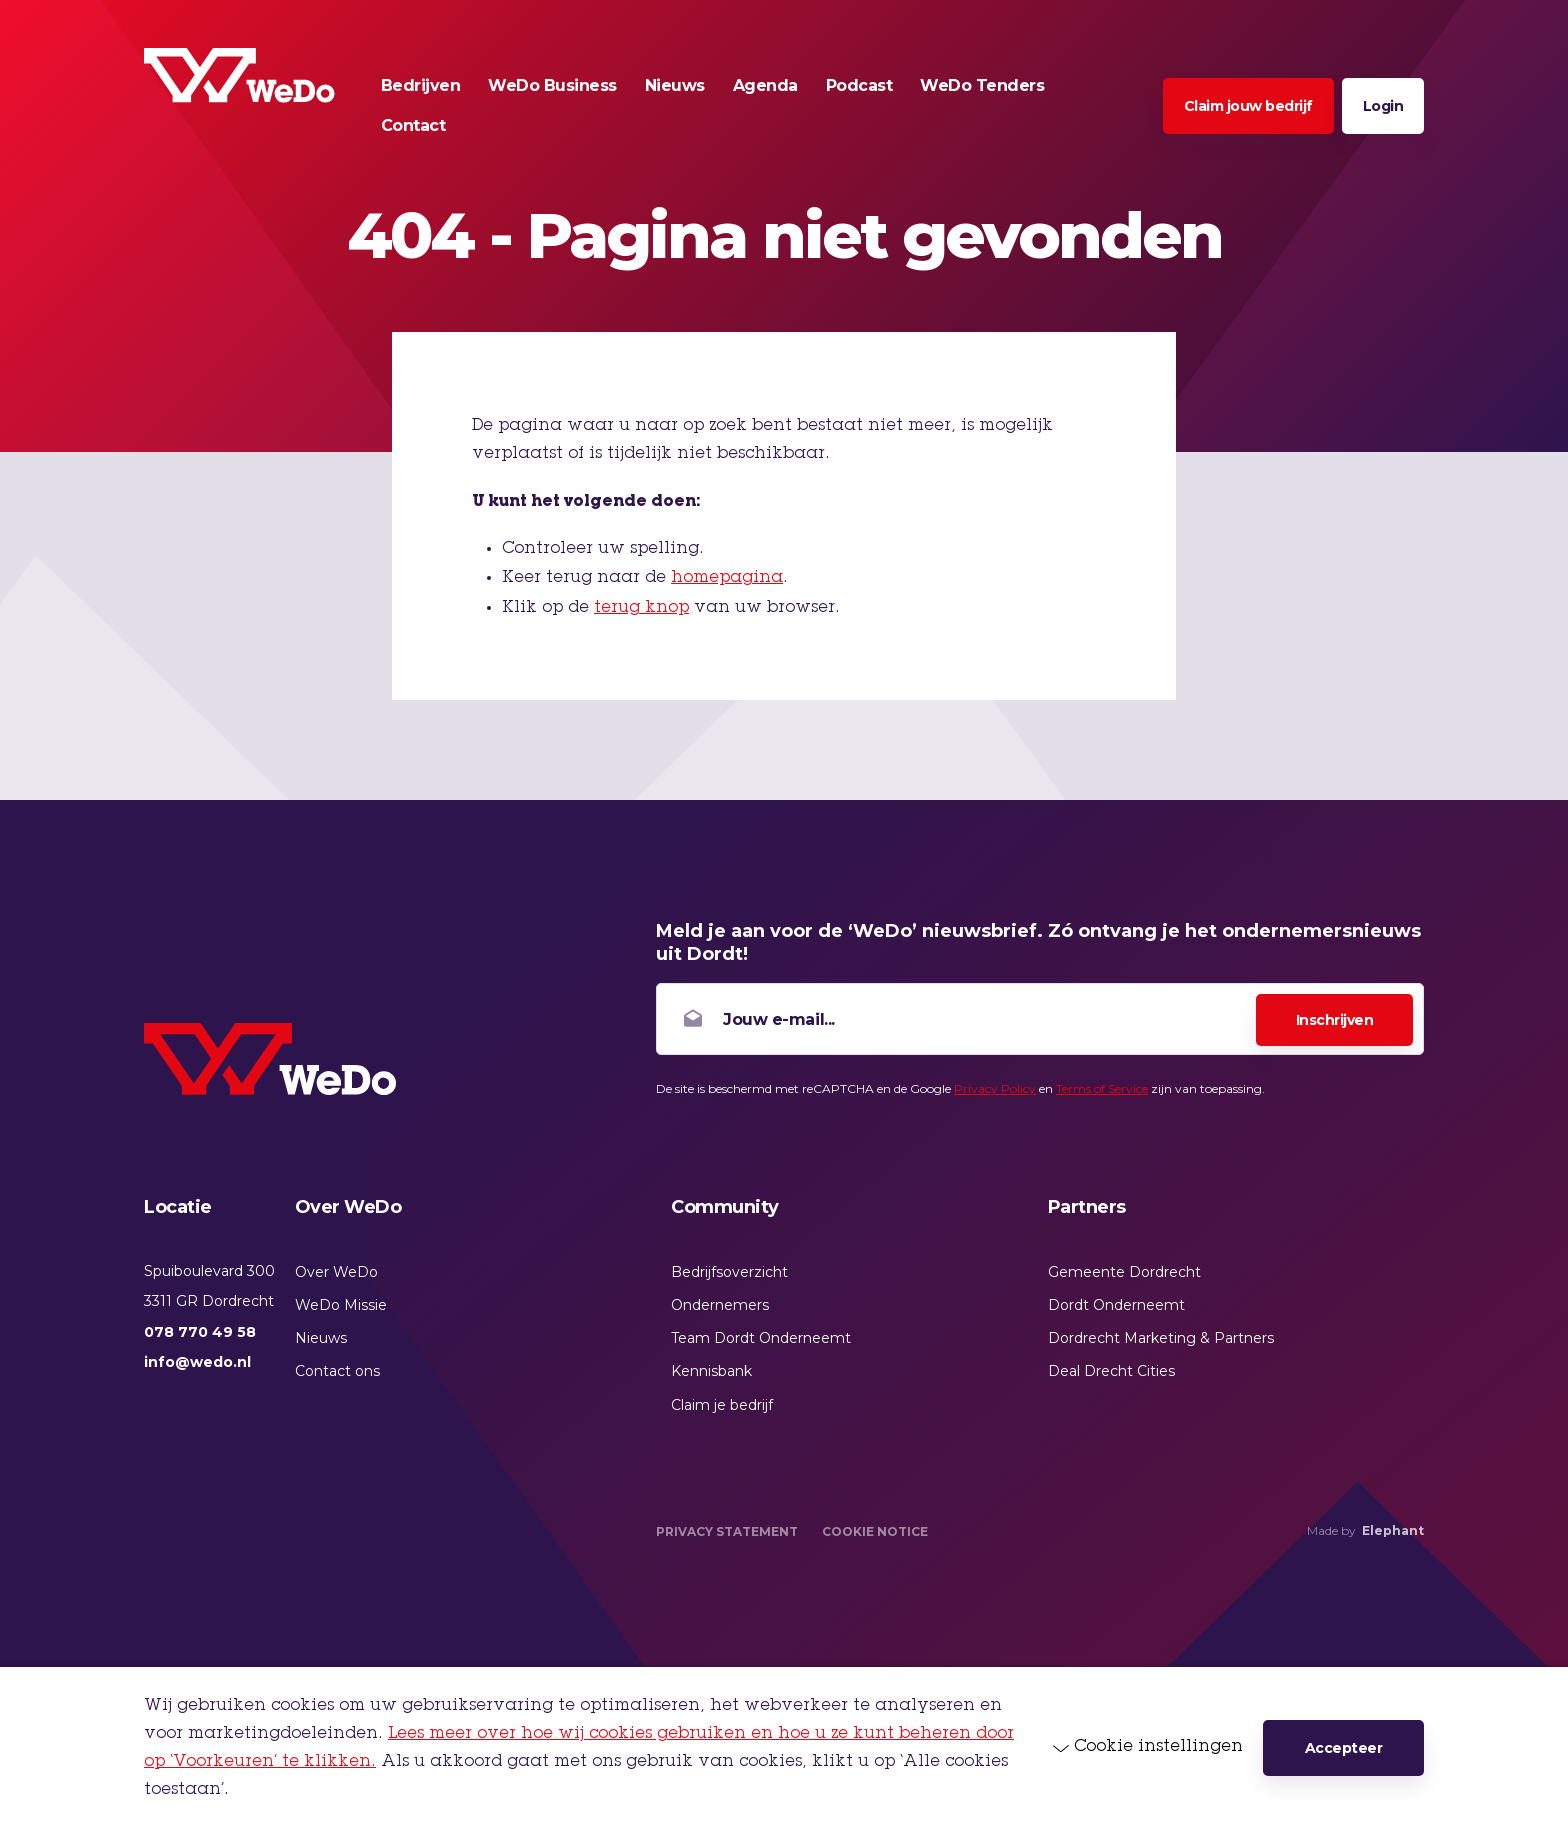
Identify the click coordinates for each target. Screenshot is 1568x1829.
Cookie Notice (875, 1531)
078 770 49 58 (200, 1332)
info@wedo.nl (197, 1362)
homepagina (727, 578)
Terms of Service (1102, 1088)
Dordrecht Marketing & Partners (1161, 1338)
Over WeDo (336, 1272)
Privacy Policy (995, 1088)
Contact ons (337, 1371)
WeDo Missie (341, 1305)
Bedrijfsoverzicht (729, 1272)
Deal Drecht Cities (1111, 1371)
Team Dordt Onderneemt (761, 1338)
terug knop (641, 608)
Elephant (1393, 1530)
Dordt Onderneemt (1116, 1305)
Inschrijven (1335, 1020)
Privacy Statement (727, 1531)
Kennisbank (711, 1371)
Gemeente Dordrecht (1124, 1272)
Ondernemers (720, 1305)
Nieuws (321, 1338)
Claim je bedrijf (722, 1405)
